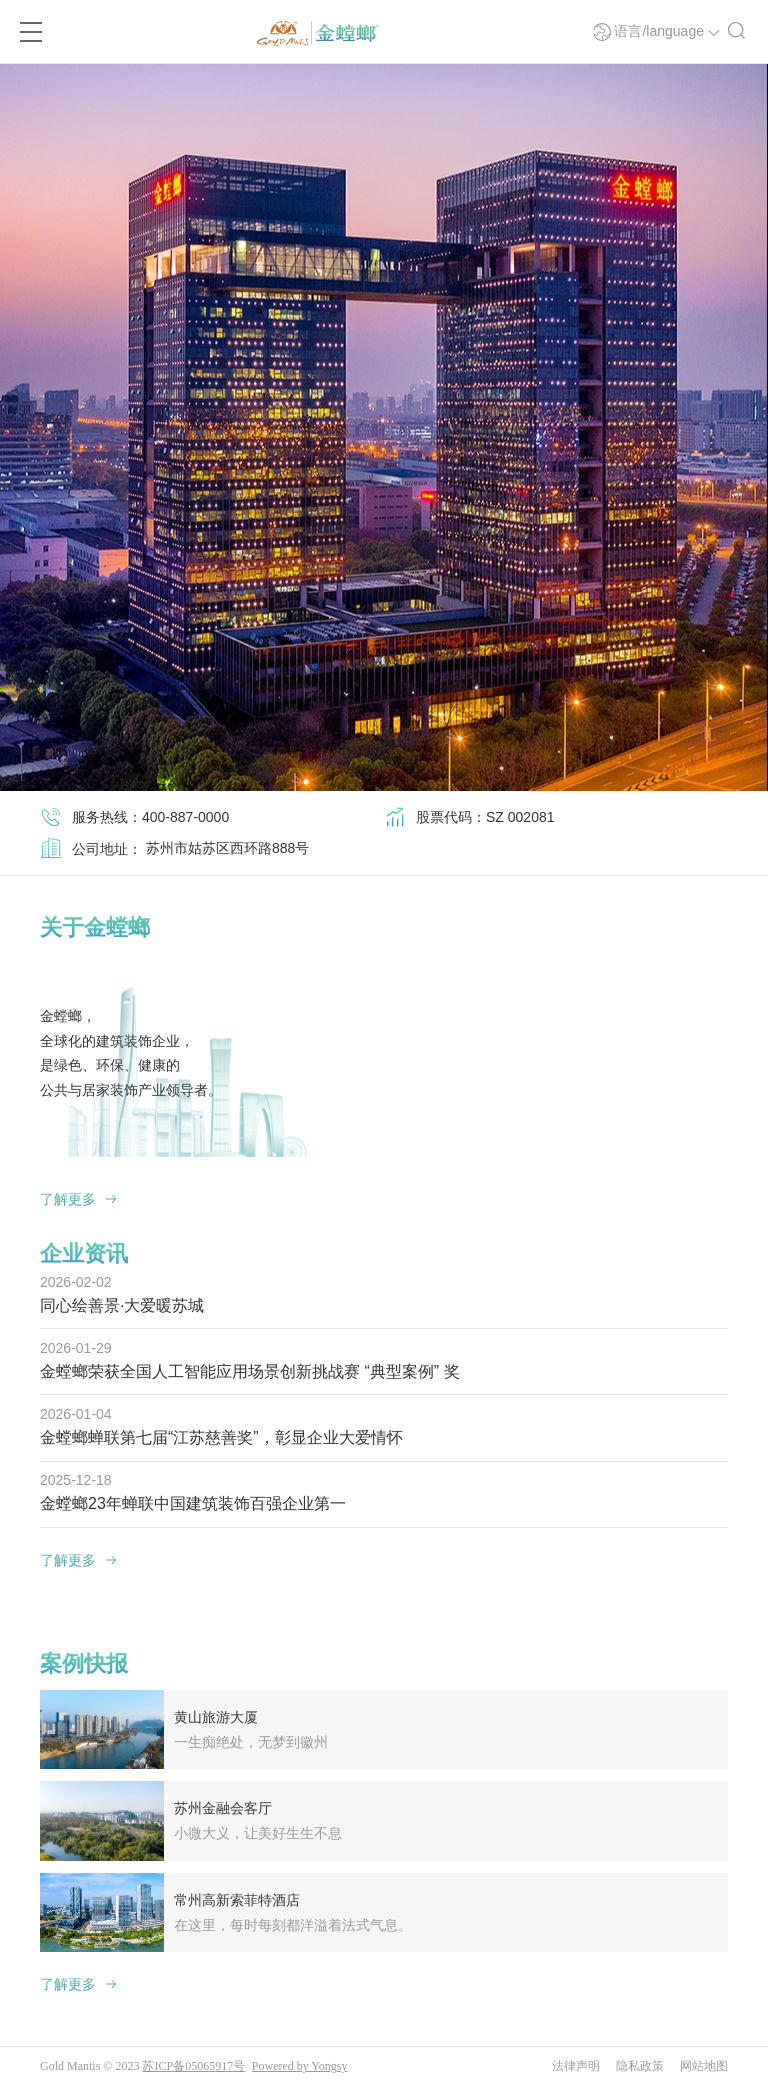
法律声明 (576, 2064)
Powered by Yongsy (300, 2064)
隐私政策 (640, 2064)
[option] (384, 427)
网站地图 (704, 2064)
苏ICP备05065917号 (193, 2064)
